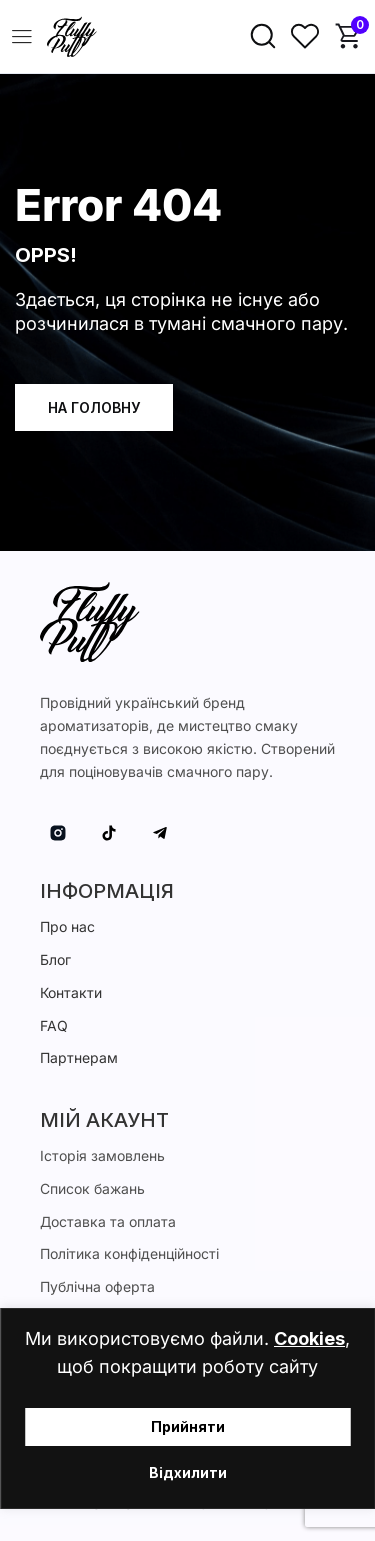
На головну (94, 407)
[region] (187, 1408)
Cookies (309, 1338)
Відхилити (188, 1472)
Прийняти (188, 1426)
